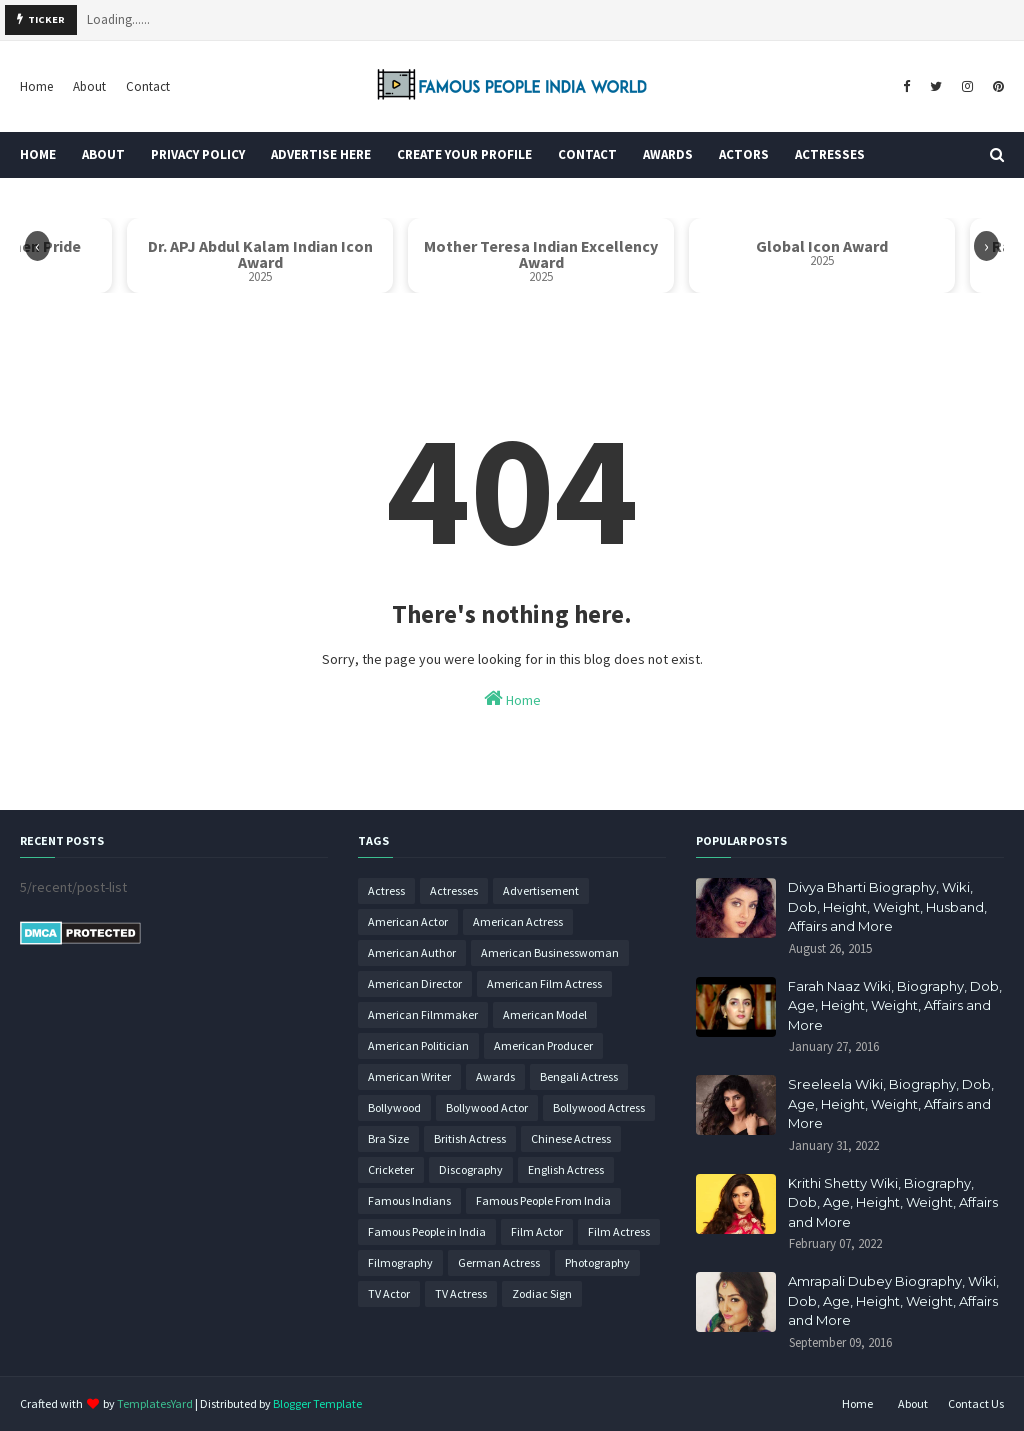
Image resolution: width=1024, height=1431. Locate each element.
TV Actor (389, 1293)
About (89, 86)
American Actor (408, 921)
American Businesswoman (550, 952)
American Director (415, 983)
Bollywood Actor (487, 1107)
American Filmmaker (423, 1014)
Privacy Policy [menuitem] (198, 154)
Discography (471, 1169)
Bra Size (388, 1138)
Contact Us (976, 1403)
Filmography (400, 1262)
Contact (148, 86)
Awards (495, 1076)
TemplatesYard (155, 1403)
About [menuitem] (103, 154)
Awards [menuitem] (668, 154)
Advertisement (541, 890)
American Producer (543, 1045)
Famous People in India (427, 1231)
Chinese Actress (571, 1138)
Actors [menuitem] (744, 154)
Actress (386, 890)
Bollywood (394, 1107)
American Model (545, 1014)
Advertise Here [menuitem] (321, 154)
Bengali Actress (579, 1076)
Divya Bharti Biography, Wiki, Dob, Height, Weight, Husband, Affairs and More (887, 906)
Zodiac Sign (542, 1293)
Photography (597, 1262)
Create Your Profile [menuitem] (464, 154)
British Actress (470, 1138)
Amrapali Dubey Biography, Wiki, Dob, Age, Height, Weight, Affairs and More (893, 1300)
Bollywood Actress (599, 1107)
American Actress (518, 921)
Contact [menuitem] (587, 154)
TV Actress (461, 1293)
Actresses (454, 890)
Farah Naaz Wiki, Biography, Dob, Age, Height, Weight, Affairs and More (895, 1005)
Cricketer (391, 1169)
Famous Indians (409, 1200)
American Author (412, 952)
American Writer (409, 1076)
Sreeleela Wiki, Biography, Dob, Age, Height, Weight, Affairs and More (891, 1103)
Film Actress (619, 1231)
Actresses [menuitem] (830, 154)
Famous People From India (543, 1200)
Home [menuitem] (38, 154)
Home (36, 86)
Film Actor (537, 1231)
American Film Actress (544, 983)
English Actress (566, 1169)
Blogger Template (317, 1403)
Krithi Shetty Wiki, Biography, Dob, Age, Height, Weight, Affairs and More (893, 1202)
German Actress (499, 1262)
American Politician (418, 1045)
